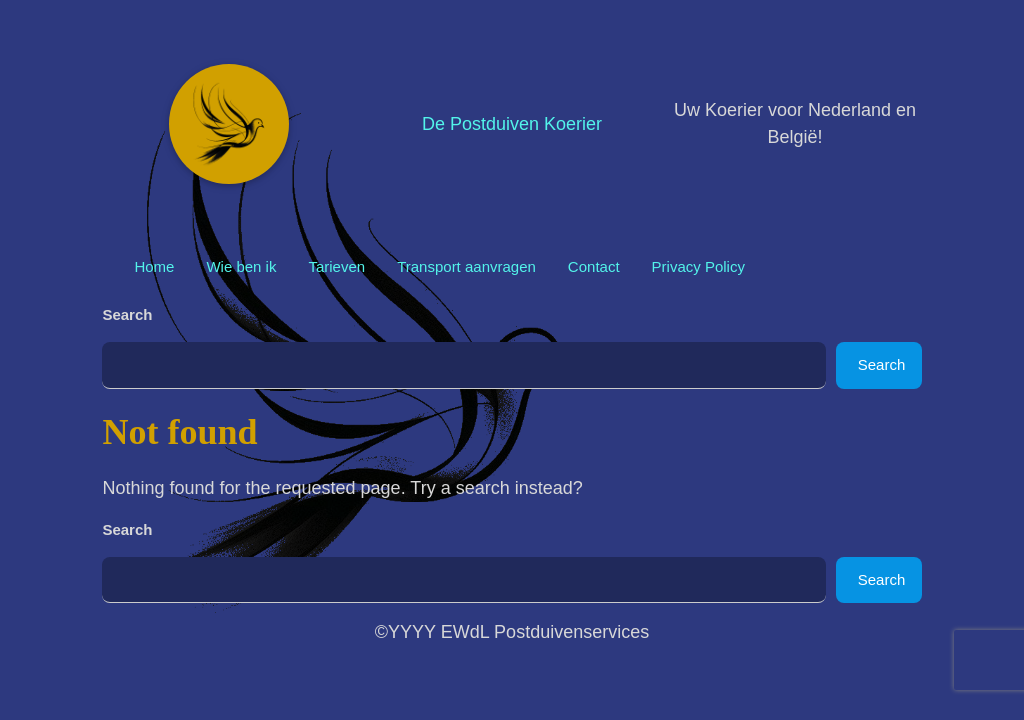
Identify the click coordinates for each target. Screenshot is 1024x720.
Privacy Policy (698, 266)
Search (127, 314)
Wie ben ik (241, 266)
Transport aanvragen (466, 266)
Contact (594, 266)
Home (154, 266)
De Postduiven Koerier (512, 124)
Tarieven (336, 266)
